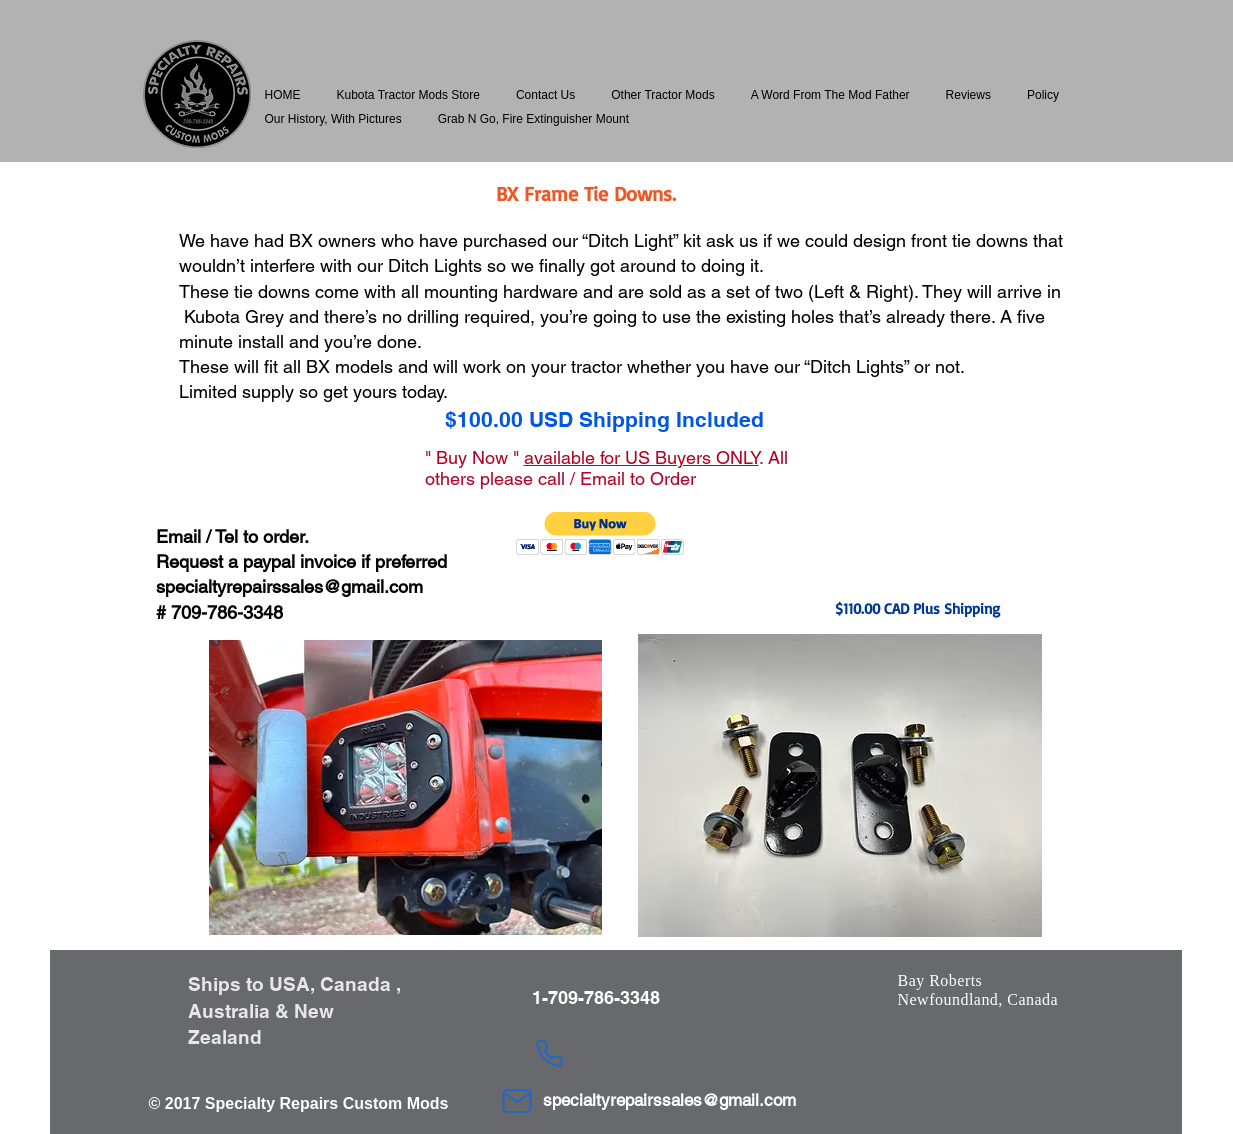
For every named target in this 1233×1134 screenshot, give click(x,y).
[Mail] (517, 1101)
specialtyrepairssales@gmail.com (289, 586)
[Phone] (550, 1053)
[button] (408, 95)
